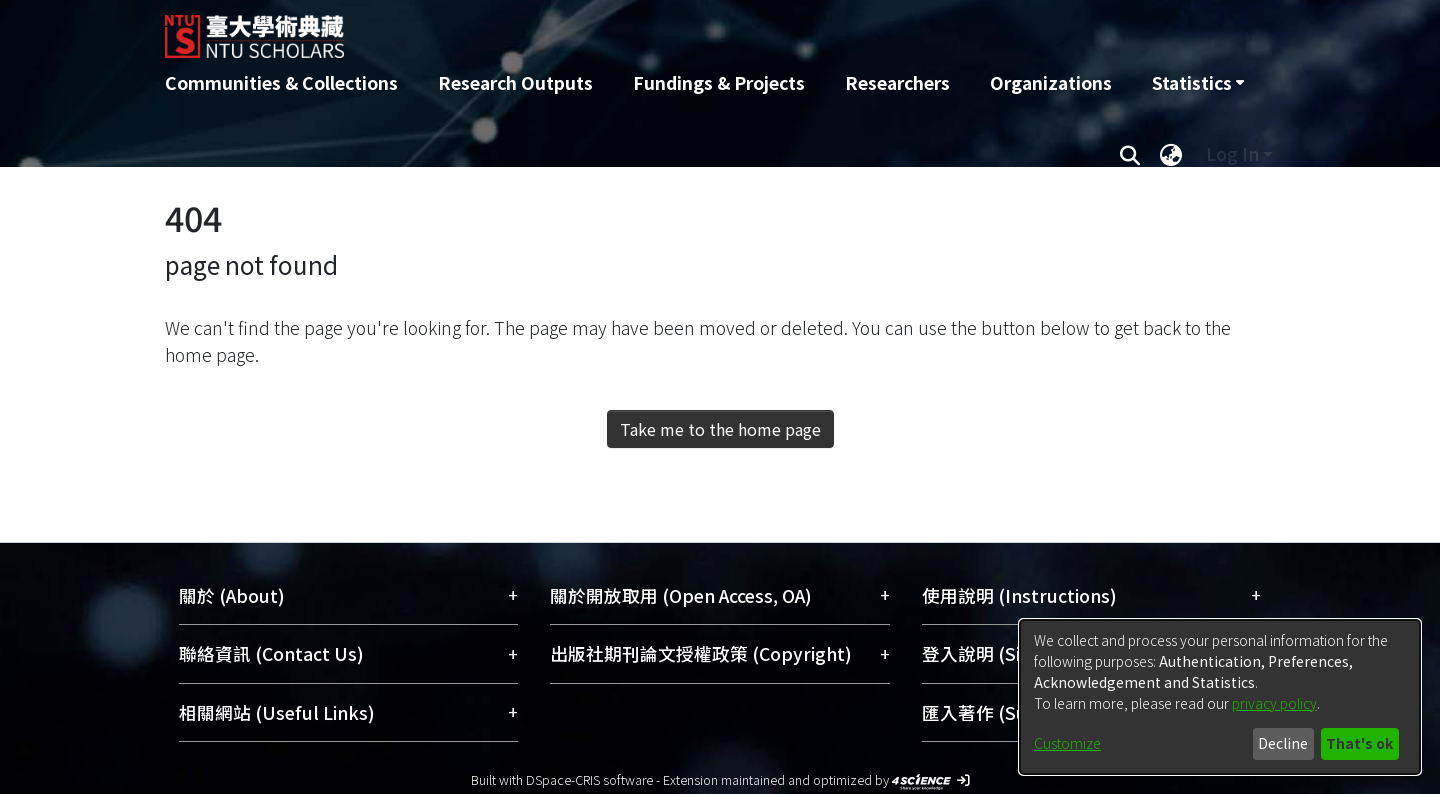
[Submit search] (1129, 154)
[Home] (612, 29)
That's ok (1359, 743)
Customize (1067, 743)
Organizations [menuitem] (1051, 82)
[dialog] (1220, 697)
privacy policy (1274, 703)
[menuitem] (1198, 83)
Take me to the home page (720, 429)
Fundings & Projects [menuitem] (719, 82)
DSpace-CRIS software (589, 779)
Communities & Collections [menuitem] (281, 82)
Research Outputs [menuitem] (515, 82)
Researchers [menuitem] (897, 82)
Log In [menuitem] (1232, 153)
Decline (1283, 743)
